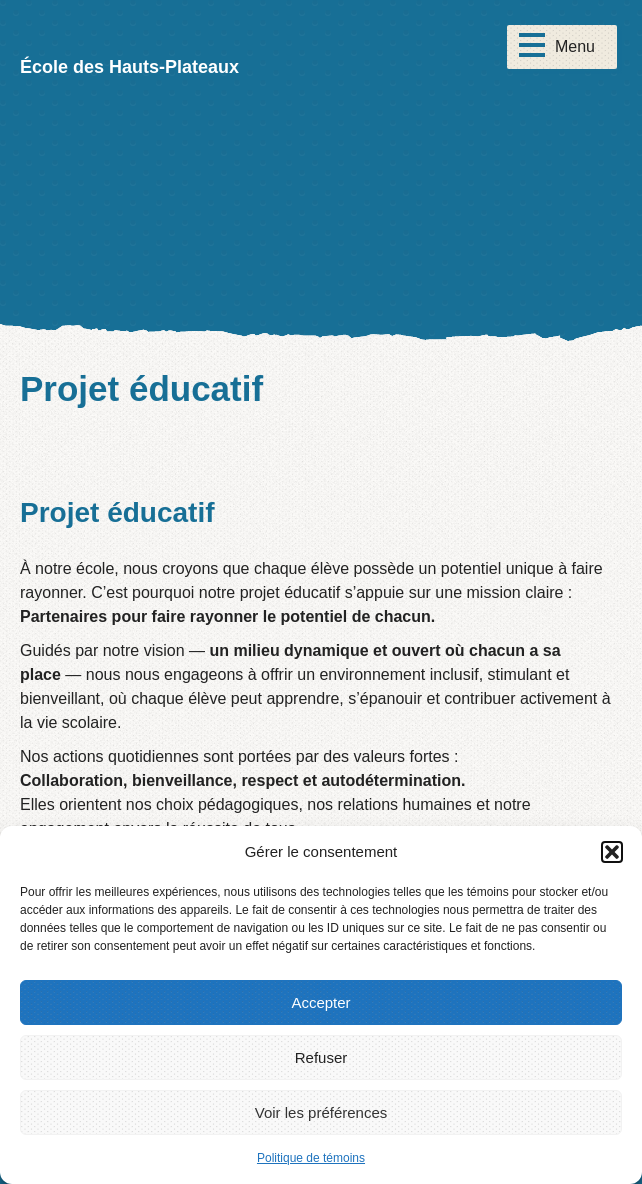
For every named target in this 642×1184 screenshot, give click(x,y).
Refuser (321, 1057)
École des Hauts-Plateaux (129, 67)
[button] (612, 852)
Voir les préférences (321, 1112)
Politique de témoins (311, 1158)
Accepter (320, 1002)
